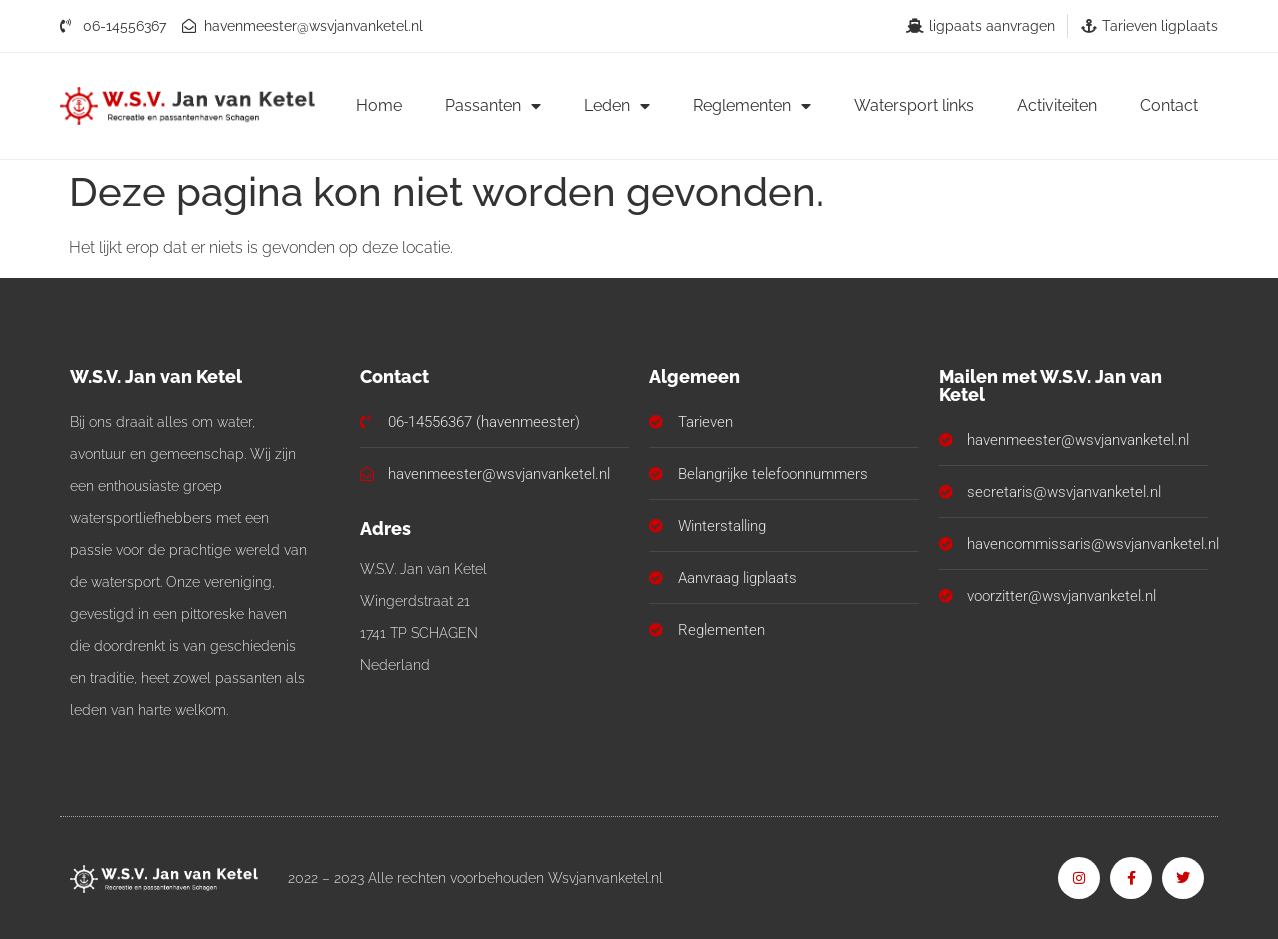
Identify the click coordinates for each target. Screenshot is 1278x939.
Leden (617, 106)
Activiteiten (1057, 105)
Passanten (493, 106)
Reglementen (752, 106)
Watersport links (914, 105)
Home (379, 105)
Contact (1169, 105)
